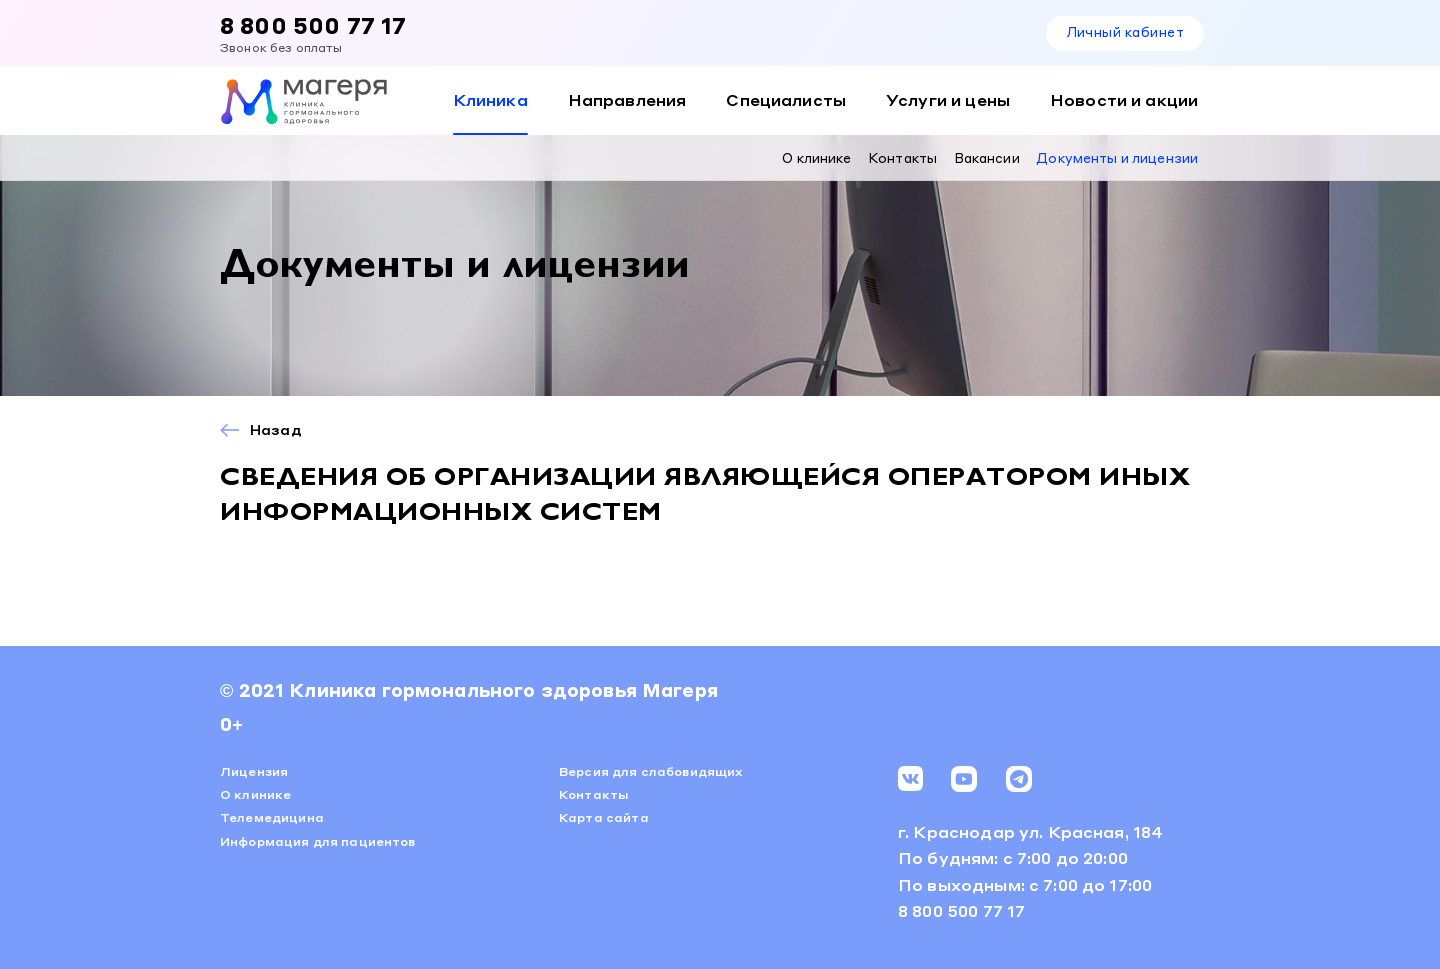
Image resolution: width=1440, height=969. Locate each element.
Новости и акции (1124, 99)
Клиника (490, 99)
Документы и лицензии (1117, 157)
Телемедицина (272, 817)
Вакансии (987, 157)
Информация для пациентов (318, 841)
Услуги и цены (948, 99)
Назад (276, 429)
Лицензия (254, 771)
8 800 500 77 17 (313, 25)
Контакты (902, 157)
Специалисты (786, 99)
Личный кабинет (1125, 31)
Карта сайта (604, 817)
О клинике (816, 157)
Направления (627, 99)
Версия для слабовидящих (651, 771)
